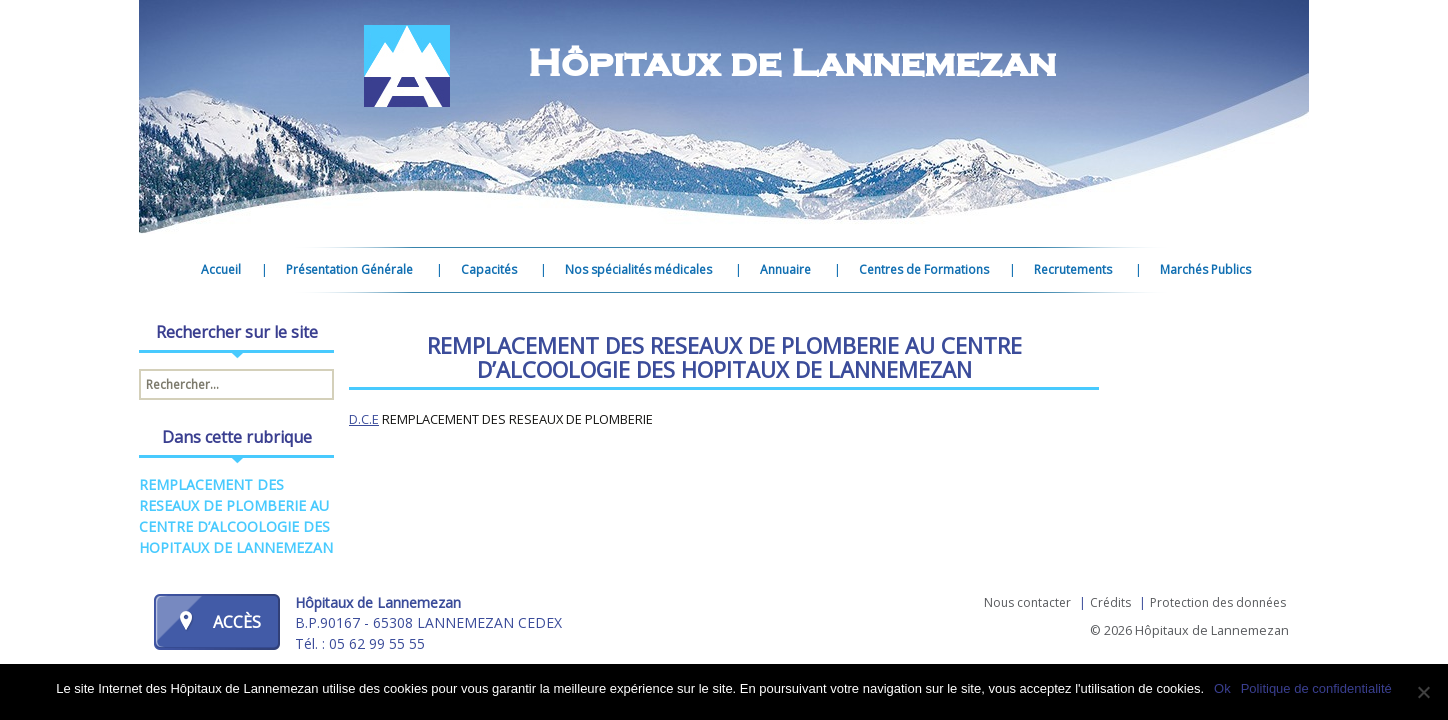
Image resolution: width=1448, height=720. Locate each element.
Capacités (489, 269)
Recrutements (1073, 269)
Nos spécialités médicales (638, 269)
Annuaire (785, 269)
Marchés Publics (1205, 269)
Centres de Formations (924, 269)
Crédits (1110, 602)
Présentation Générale (349, 269)
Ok (1222, 688)
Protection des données (1218, 602)
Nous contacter (1027, 602)
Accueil (221, 269)
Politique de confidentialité (1316, 688)
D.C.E (364, 419)
